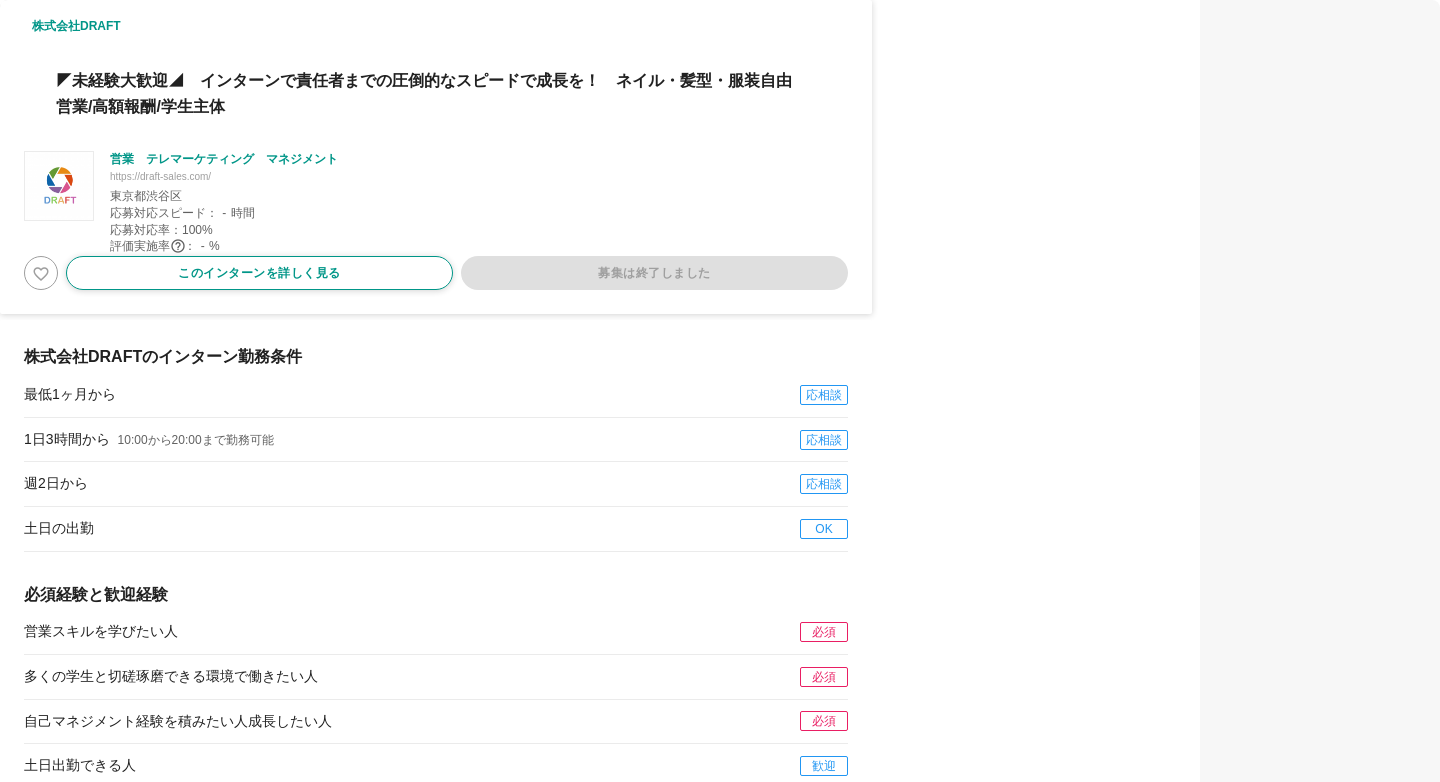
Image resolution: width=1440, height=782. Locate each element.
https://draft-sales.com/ (160, 176)
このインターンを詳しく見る (259, 273)
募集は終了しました (654, 273)
